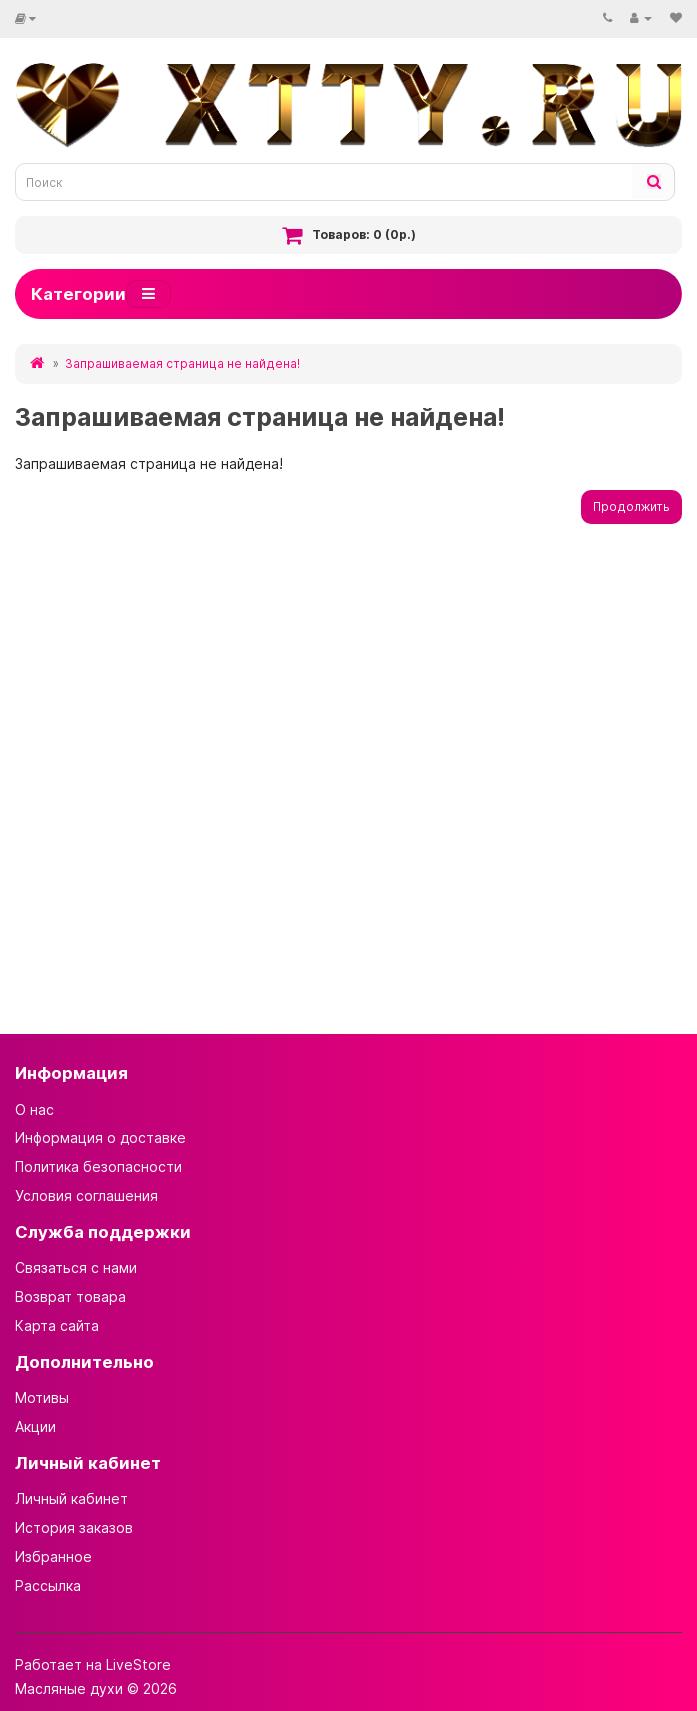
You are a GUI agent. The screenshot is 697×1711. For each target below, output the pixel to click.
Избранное (53, 1556)
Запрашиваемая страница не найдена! (182, 363)
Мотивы (42, 1397)
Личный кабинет (71, 1498)
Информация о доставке (100, 1137)
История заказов (74, 1527)
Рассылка (48, 1585)
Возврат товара (70, 1296)
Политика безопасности (98, 1166)
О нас (34, 1109)
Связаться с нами (76, 1267)
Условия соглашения (86, 1195)
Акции (35, 1426)
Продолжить (631, 506)
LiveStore (138, 1664)
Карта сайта (57, 1325)
